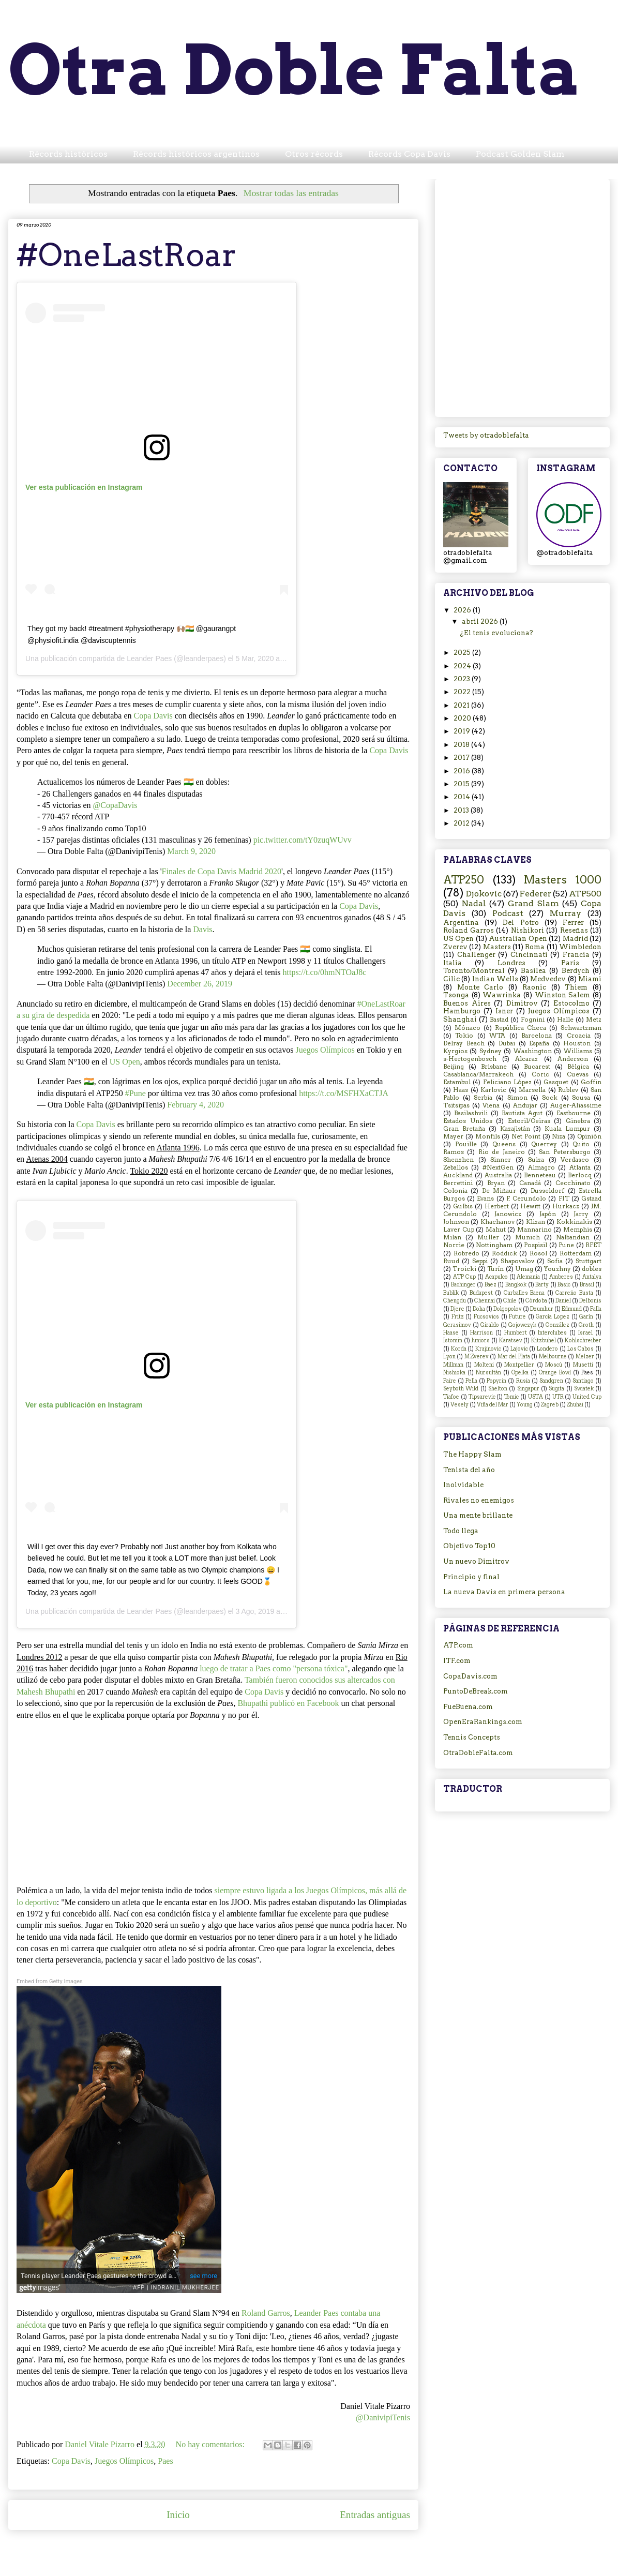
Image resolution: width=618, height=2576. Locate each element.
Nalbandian (573, 1237)
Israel (585, 1332)
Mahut (496, 1229)
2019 (463, 731)
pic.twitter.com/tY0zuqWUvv (302, 839)
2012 (462, 823)
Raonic (534, 987)
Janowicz (507, 1214)
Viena (491, 1105)
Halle (565, 1019)
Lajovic (519, 1348)
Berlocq (580, 1175)
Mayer (453, 1136)
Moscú (553, 1364)
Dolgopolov (507, 1309)
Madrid (575, 938)
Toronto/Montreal (474, 971)
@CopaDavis (115, 805)
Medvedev (548, 979)
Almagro (541, 1167)
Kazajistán (515, 1128)
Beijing (453, 1066)
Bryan (496, 1183)
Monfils (487, 1136)
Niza (558, 1136)
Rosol (538, 1253)
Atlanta (580, 1167)
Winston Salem (563, 995)
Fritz (457, 1316)
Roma (535, 947)
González (557, 1325)
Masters (497, 947)
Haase (451, 1332)
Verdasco (575, 1159)
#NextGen (498, 1167)
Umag (524, 1268)
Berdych (576, 971)
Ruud (451, 1261)
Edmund (572, 1309)
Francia (576, 954)
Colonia (455, 1190)
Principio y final (471, 1577)
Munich (527, 1237)
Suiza (536, 1159)
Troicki (464, 1268)
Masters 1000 (562, 879)
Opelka (520, 1372)
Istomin (452, 1340)
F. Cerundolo (526, 1198)
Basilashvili (471, 1113)
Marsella (532, 1090)
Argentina (461, 922)
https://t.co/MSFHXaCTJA (343, 1093)
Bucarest (537, 1066)
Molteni (484, 1364)
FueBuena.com (468, 1707)
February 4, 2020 (195, 1104)
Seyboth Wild (460, 1388)
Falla (595, 1309)
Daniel (563, 1300)
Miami (589, 979)
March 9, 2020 (191, 851)
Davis (202, 929)
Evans (485, 1198)
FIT (564, 1198)
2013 (462, 810)
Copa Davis (153, 715)
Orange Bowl (555, 1372)
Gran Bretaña (464, 1128)
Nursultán (488, 1372)
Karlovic (493, 1090)
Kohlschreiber (583, 1340)
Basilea (533, 971)
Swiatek (584, 1388)
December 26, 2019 (199, 983)
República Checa (520, 1027)
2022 (463, 692)
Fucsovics (486, 1316)
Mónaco (467, 1027)
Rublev (568, 1090)
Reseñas (574, 930)
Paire (449, 1380)
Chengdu (454, 1300)
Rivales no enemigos (478, 1500)
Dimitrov (522, 1003)
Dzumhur (541, 1309)
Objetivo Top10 (469, 1546)
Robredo (466, 1253)
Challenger (476, 954)
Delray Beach (464, 1043)
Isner (504, 1011)
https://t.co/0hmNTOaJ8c (325, 972)
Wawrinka (502, 995)
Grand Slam (533, 903)
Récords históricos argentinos (196, 154)
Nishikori (527, 930)
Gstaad (591, 1198)
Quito (581, 1144)
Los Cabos (580, 1348)
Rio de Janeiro (501, 1152)
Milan (452, 1237)
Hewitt (530, 1206)
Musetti (583, 1364)
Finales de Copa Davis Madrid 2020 (222, 871)
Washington (533, 1051)
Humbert (515, 1332)
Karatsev (510, 1340)
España (539, 1043)
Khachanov (497, 1221)
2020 (463, 718)
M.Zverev (476, 1356)
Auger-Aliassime (575, 1105)
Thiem (576, 987)
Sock (549, 1097)
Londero (547, 1348)
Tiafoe (451, 1397)
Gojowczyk (522, 1325)
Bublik (451, 1293)
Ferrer (573, 922)
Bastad (499, 1019)
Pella (471, 1380)
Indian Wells (495, 979)
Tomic (511, 1397)
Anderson (572, 1058)
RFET (593, 1245)
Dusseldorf (547, 1190)
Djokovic (484, 893)
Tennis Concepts (471, 1737)
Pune (566, 1245)
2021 (462, 705)
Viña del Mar (492, 1404)
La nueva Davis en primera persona (504, 1592)
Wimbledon (580, 947)
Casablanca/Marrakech (478, 1074)
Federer (535, 893)
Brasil (587, 1284)
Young (525, 1404)
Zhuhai (575, 1404)
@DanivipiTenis (383, 2417)
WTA (497, 1035)
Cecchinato (573, 1183)
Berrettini (458, 1183)
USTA (535, 1397)
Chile (510, 1300)
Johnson (456, 1221)
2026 (463, 610)
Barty (542, 1284)
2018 (462, 744)
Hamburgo (461, 1011)
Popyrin (496, 1380)
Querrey (544, 1144)
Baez (490, 1284)
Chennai (484, 1300)
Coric (540, 1074)
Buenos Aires (467, 1003)
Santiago (583, 1380)
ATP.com (458, 1645)
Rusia (523, 1380)
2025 (463, 652)
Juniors (480, 1340)
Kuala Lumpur (567, 1128)
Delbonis (590, 1300)
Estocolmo (571, 1003)
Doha (479, 1309)
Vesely (459, 1404)
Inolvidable (463, 1485)
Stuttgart (588, 1261)
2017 (462, 757)
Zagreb (550, 1404)
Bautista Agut (522, 1113)
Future (517, 1316)
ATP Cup (464, 1277)
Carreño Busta (574, 1293)
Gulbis (463, 1206)
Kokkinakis (574, 1221)
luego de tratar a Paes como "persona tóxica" (274, 1668)
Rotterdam (576, 1253)
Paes (165, 2461)
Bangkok (515, 1284)
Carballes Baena (524, 1293)
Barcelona (536, 1035)
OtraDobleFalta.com (478, 1753)
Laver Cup (458, 1229)
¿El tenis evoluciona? (496, 633)
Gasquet (556, 1082)
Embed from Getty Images (50, 1981)
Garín (586, 1316)
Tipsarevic (482, 1397)
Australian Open (518, 938)
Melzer (585, 1356)
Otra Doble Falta (294, 69)
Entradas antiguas (375, 2514)
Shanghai (460, 1019)
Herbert (497, 1206)
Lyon (449, 1356)
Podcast (507, 913)
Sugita (556, 1388)
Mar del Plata (514, 1356)
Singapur (528, 1388)
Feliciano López (507, 1082)
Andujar (525, 1105)
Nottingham (494, 1245)
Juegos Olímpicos (324, 1049)
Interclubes (552, 1332)
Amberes (561, 1277)
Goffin (591, 1082)
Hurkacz (565, 1206)
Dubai (507, 1043)
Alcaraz (526, 1058)
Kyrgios (455, 1051)
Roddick (504, 1253)
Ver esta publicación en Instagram (83, 487)
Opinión (589, 1136)
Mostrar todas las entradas (291, 193)
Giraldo (489, 1325)
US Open (125, 1061)
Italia (452, 963)
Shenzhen (458, 1159)
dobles (591, 1268)
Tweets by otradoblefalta (486, 435)
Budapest (481, 1293)
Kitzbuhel (543, 1340)
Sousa (581, 1097)
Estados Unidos (467, 1121)
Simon (517, 1097)
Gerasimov (457, 1325)
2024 (463, 666)
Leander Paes (149, 658)
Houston (577, 1043)
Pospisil (535, 1245)
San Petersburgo (564, 1152)
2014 (463, 797)
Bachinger (463, 1284)
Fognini (533, 1019)
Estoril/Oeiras (529, 1121)
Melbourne (553, 1356)
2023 (463, 679)
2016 (463, 771)
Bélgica (578, 1066)
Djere (457, 1309)
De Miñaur (499, 1190)
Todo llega (460, 1531)
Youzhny (557, 1268)
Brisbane (494, 1066)
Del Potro (520, 922)
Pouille (466, 1144)
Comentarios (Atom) (236, 2545)
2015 (462, 784)
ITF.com (457, 1661)
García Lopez (552, 1316)
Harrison (481, 1332)
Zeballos (455, 1167)
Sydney (490, 1051)
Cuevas (578, 1074)
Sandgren (551, 1380)
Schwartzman (581, 1027)
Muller (488, 1237)
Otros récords (314, 154)
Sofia (555, 1261)
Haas (460, 1090)
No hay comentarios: (211, 2444)
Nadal (474, 903)
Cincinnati (529, 954)
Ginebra (578, 1121)
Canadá (530, 1183)
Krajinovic (488, 1348)
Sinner (500, 1159)
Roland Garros (266, 2313)
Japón (547, 1214)
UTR (558, 1397)
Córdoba (536, 1300)
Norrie (453, 1245)
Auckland (458, 1175)
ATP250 (463, 879)
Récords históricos (68, 154)
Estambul (457, 1082)
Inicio (178, 2514)
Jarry (581, 1214)
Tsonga (456, 995)
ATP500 (585, 893)
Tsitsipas (456, 1105)
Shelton (497, 1388)
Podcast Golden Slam (520, 154)
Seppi (480, 1261)
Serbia (483, 1097)
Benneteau (540, 1175)
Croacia (579, 1035)
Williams (578, 1051)
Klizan (535, 1221)
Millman (453, 1364)
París (570, 963)
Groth (586, 1325)
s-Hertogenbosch (469, 1058)
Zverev (455, 947)
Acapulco (496, 1277)
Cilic (451, 979)
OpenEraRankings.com (482, 1722)
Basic (563, 1284)
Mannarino (534, 1229)
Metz (593, 1019)
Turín (495, 1268)
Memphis (577, 1229)
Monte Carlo (480, 987)
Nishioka (454, 1372)
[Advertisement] (112, 296)
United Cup (586, 1397)
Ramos (453, 1152)
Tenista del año (469, 1470)
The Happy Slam (472, 1454)
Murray (565, 913)
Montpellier (519, 1364)
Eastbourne (573, 1113)
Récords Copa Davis (409, 154)
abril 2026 (481, 621)
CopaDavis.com (470, 1676)
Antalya (591, 1277)
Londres (511, 963)
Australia (498, 1175)
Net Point (525, 1136)
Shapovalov (517, 1261)
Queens (504, 1144)
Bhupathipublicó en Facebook (288, 1703)
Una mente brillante (478, 1515)
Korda (458, 1348)
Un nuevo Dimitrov (476, 1561)
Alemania (528, 1277)
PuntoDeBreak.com (475, 1691)
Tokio (464, 1035)
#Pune (135, 1093)
